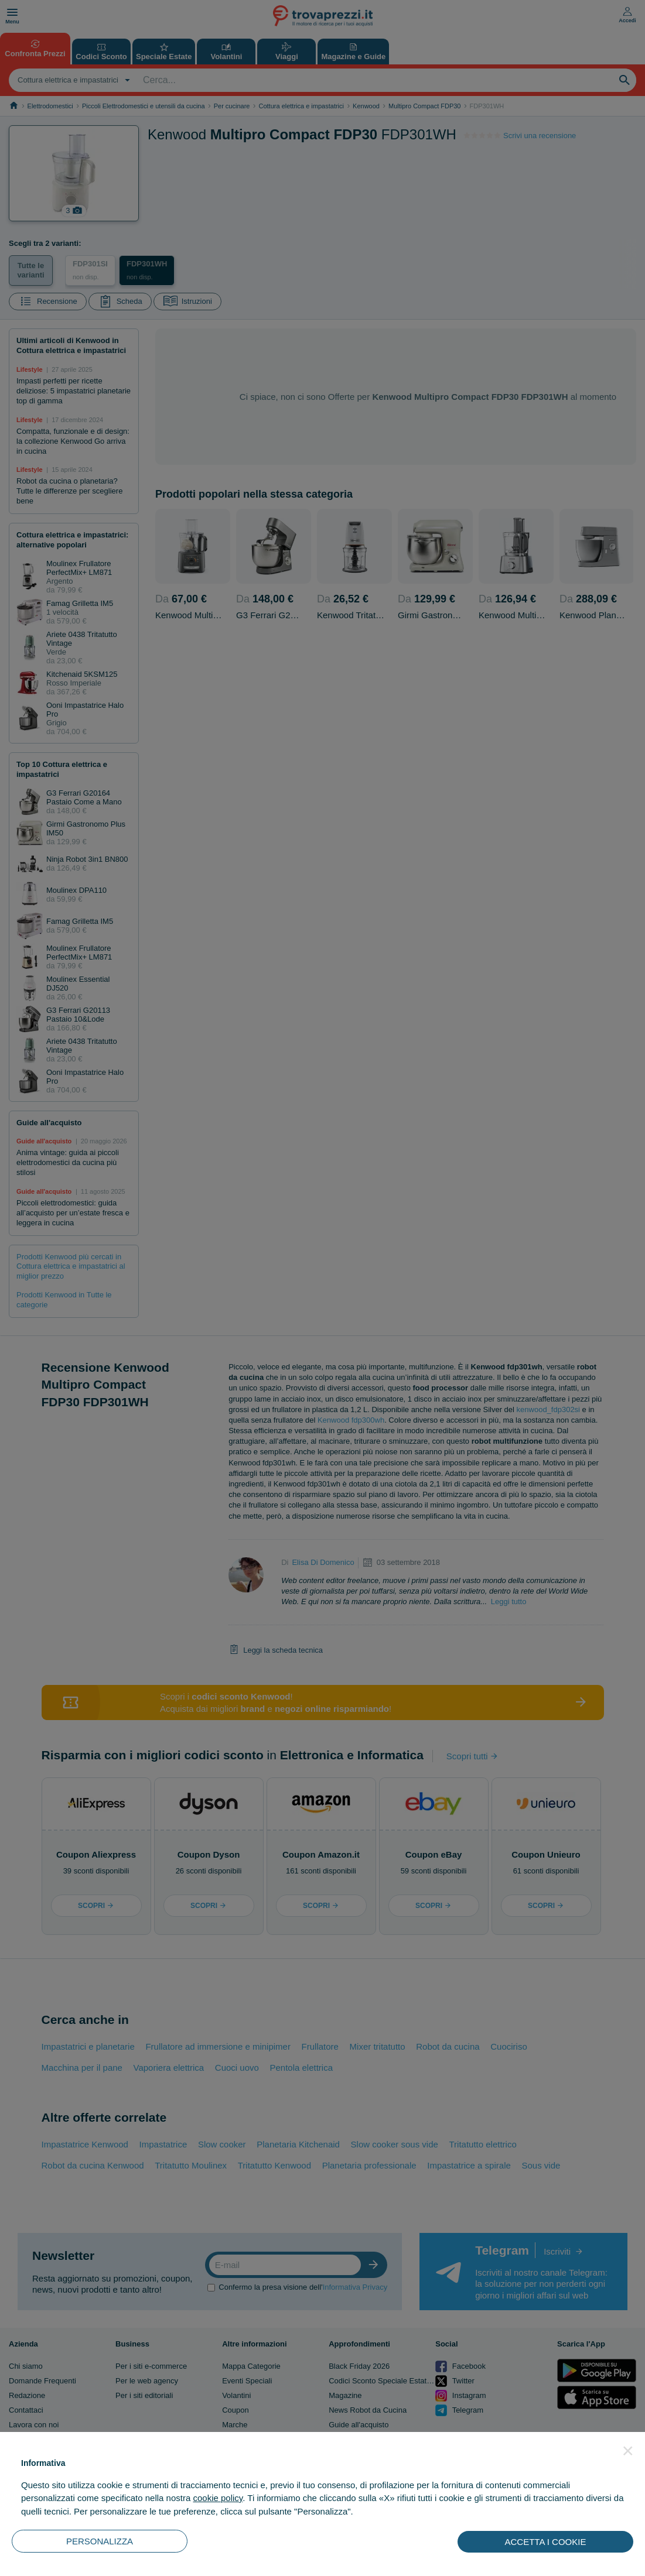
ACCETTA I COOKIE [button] (545, 2542)
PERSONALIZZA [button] (99, 2541)
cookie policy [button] (218, 2498)
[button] (628, 2451)
